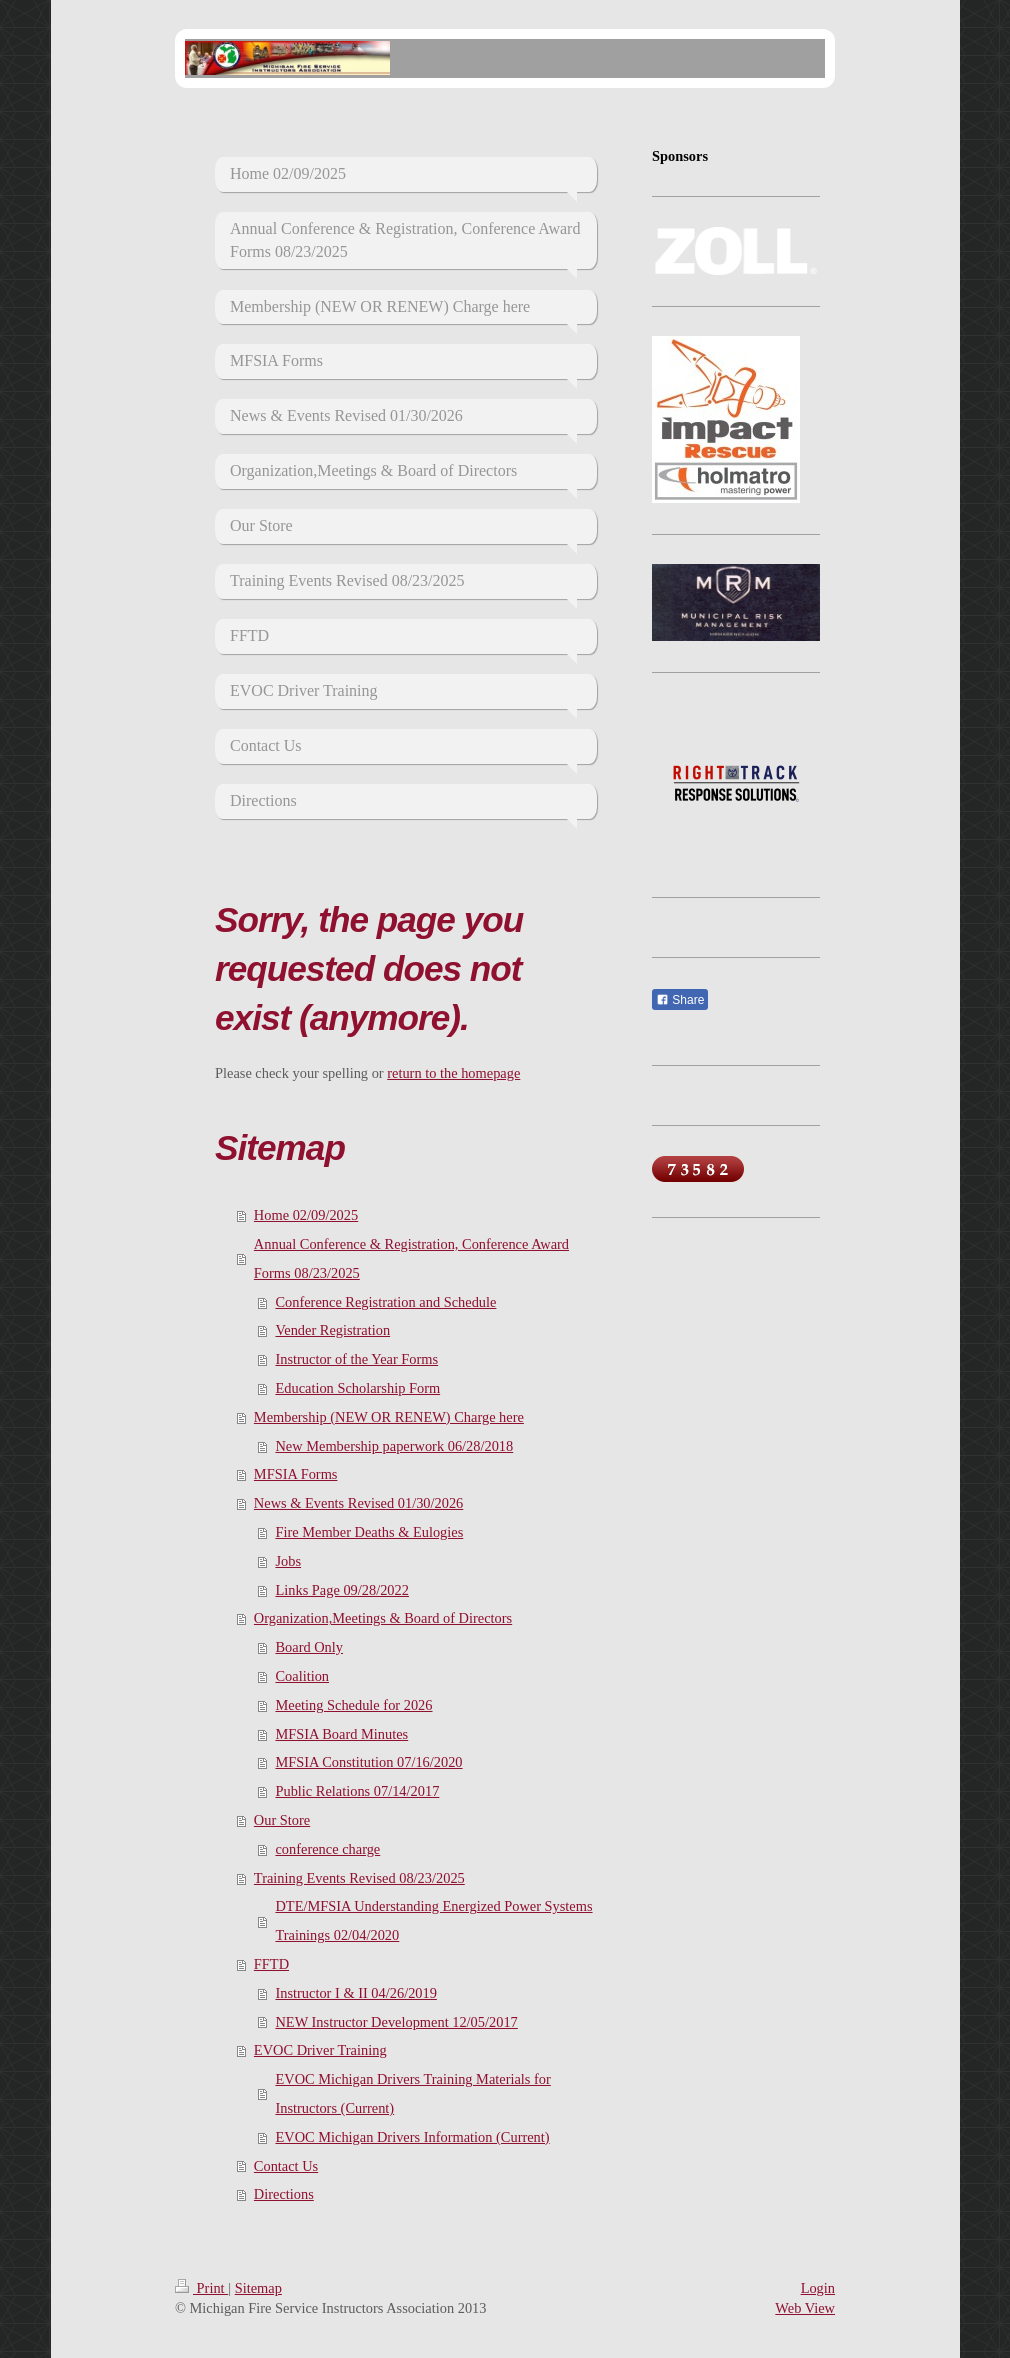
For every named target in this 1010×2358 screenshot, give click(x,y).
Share (680, 1000)
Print (201, 2288)
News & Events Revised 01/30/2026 (358, 1503)
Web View (805, 2308)
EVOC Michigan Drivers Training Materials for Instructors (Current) (412, 2093)
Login (818, 2288)
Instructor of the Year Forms (356, 1359)
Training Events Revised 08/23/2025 (359, 1878)
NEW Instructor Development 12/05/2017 (396, 2022)
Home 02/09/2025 (306, 1215)
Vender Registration (332, 1330)
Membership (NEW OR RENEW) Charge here (389, 1417)
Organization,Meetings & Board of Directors (383, 1618)
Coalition (302, 1676)
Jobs (288, 1561)
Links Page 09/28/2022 (342, 1590)
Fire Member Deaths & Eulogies (369, 1532)
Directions (284, 2194)
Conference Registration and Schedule (385, 1302)
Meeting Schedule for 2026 (353, 1705)
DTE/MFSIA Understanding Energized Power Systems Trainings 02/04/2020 (433, 1920)
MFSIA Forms (296, 1474)
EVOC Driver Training (320, 2050)
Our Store (282, 1820)
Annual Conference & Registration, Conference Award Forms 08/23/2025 (411, 1258)
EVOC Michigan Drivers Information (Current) (412, 2137)
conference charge (327, 1849)
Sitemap (258, 2288)
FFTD (271, 1964)
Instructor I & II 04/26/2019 (355, 1993)
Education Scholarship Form (357, 1388)
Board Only (309, 1647)
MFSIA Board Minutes (341, 1734)
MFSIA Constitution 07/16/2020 (368, 1762)
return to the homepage (453, 1073)
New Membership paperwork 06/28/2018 (394, 1446)
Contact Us (286, 2166)
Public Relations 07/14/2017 (357, 1791)
